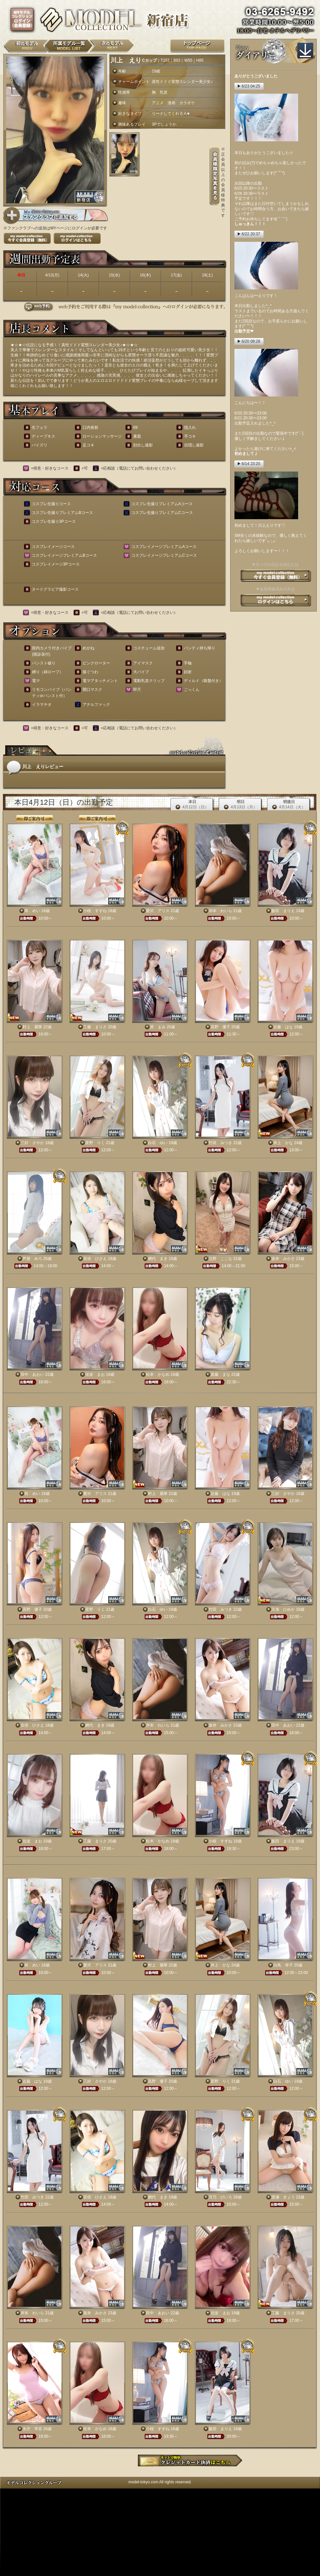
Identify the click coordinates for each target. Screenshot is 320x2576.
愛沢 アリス (157, 910)
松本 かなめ (157, 1374)
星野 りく (95, 1143)
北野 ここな (220, 1258)
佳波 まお (95, 1374)
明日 (240, 804)
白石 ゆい (158, 1143)
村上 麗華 (32, 1027)
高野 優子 (220, 1027)
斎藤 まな (220, 1374)
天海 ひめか (283, 1609)
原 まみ (158, 1027)
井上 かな (283, 1143)
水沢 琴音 (32, 2429)
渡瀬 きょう (283, 2197)
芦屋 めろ (32, 1258)
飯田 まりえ (283, 910)
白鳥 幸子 (283, 1965)
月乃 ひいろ (220, 2197)
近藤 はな (283, 1027)
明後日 (288, 804)
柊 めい (32, 910)
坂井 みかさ (283, 1258)
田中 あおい (32, 1374)
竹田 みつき (220, 1143)
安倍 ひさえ (95, 1258)
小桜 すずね (95, 910)
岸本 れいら (220, 910)
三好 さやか (32, 1143)
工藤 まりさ (95, 1027)
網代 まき (158, 1258)
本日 (192, 804)
